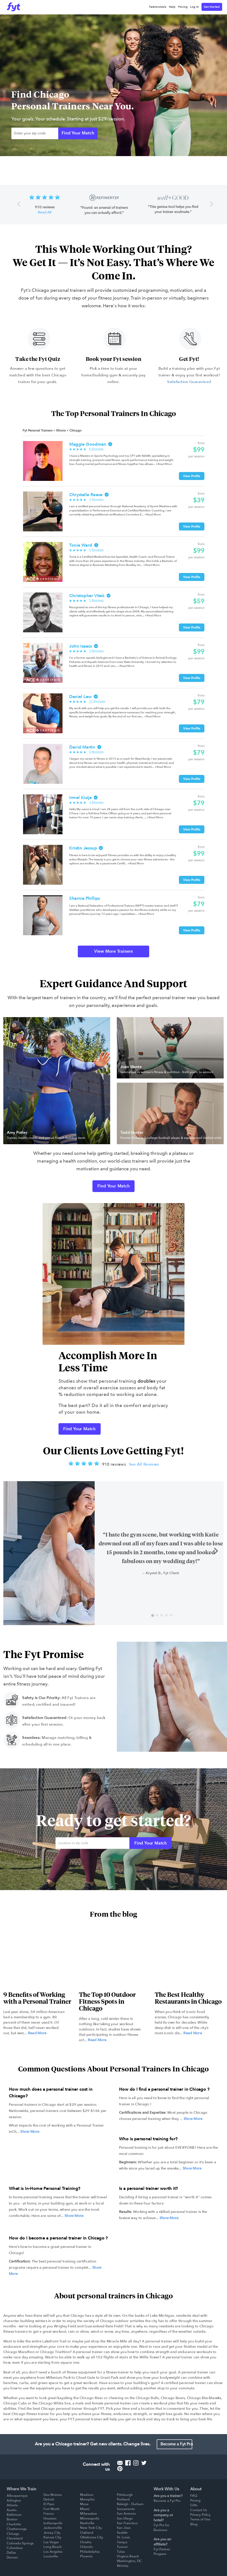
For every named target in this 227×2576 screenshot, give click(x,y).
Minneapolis (89, 2518)
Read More (37, 2033)
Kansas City (52, 2537)
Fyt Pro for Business (161, 2527)
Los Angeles (53, 2551)
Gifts (194, 2505)
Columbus (15, 2548)
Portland (123, 2499)
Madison (87, 2495)
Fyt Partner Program (162, 2551)
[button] (17, 204)
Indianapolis (53, 2523)
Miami (85, 2509)
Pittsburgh (125, 2495)
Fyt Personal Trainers (37, 430)
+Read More (164, 464)
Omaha (85, 2542)
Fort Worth (51, 2509)
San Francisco (127, 2523)
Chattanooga (17, 2529)
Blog (193, 2524)
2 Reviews (96, 651)
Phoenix (86, 2556)
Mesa (84, 2504)
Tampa (122, 2542)
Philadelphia (90, 2551)
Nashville (87, 2523)
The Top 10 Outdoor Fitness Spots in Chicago (107, 2001)
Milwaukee (88, 2513)
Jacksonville (52, 2528)
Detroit (48, 2499)
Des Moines (52, 2495)
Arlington (14, 2500)
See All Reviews (144, 1464)
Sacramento (126, 2509)
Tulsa (121, 2551)
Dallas (11, 2552)
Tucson (122, 2547)
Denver (12, 2557)
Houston (50, 2518)
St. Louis (123, 2537)
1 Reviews (96, 499)
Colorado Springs (20, 2543)
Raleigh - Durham (130, 2504)
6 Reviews (96, 449)
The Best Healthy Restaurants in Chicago (188, 1997)
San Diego (125, 2518)
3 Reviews (96, 802)
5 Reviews (96, 550)
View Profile (191, 476)
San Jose (124, 2528)
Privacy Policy (200, 2514)
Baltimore (14, 2514)
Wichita (122, 2566)
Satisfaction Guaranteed (189, 381)
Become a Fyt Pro (176, 2444)
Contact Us (198, 2510)
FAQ (193, 2495)
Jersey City (52, 2532)
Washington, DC (129, 2561)
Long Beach (52, 2547)
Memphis (87, 2499)
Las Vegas (51, 2542)
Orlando (86, 2547)
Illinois (61, 430)
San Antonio (126, 2513)
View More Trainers (113, 951)
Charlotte (14, 2524)
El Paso (48, 2504)
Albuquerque (17, 2495)
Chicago (75, 430)
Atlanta (12, 2505)
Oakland (86, 2532)
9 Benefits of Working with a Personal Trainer (37, 1997)
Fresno (48, 2513)
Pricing (195, 2500)
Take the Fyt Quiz (37, 358)
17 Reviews (97, 701)
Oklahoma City (91, 2537)
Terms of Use (200, 2519)
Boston (12, 2519)
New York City (91, 2528)
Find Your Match (78, 133)
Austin (12, 2510)
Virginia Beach (128, 2556)
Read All (44, 212)
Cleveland (15, 2538)
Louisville (50, 2556)
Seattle (122, 2532)
